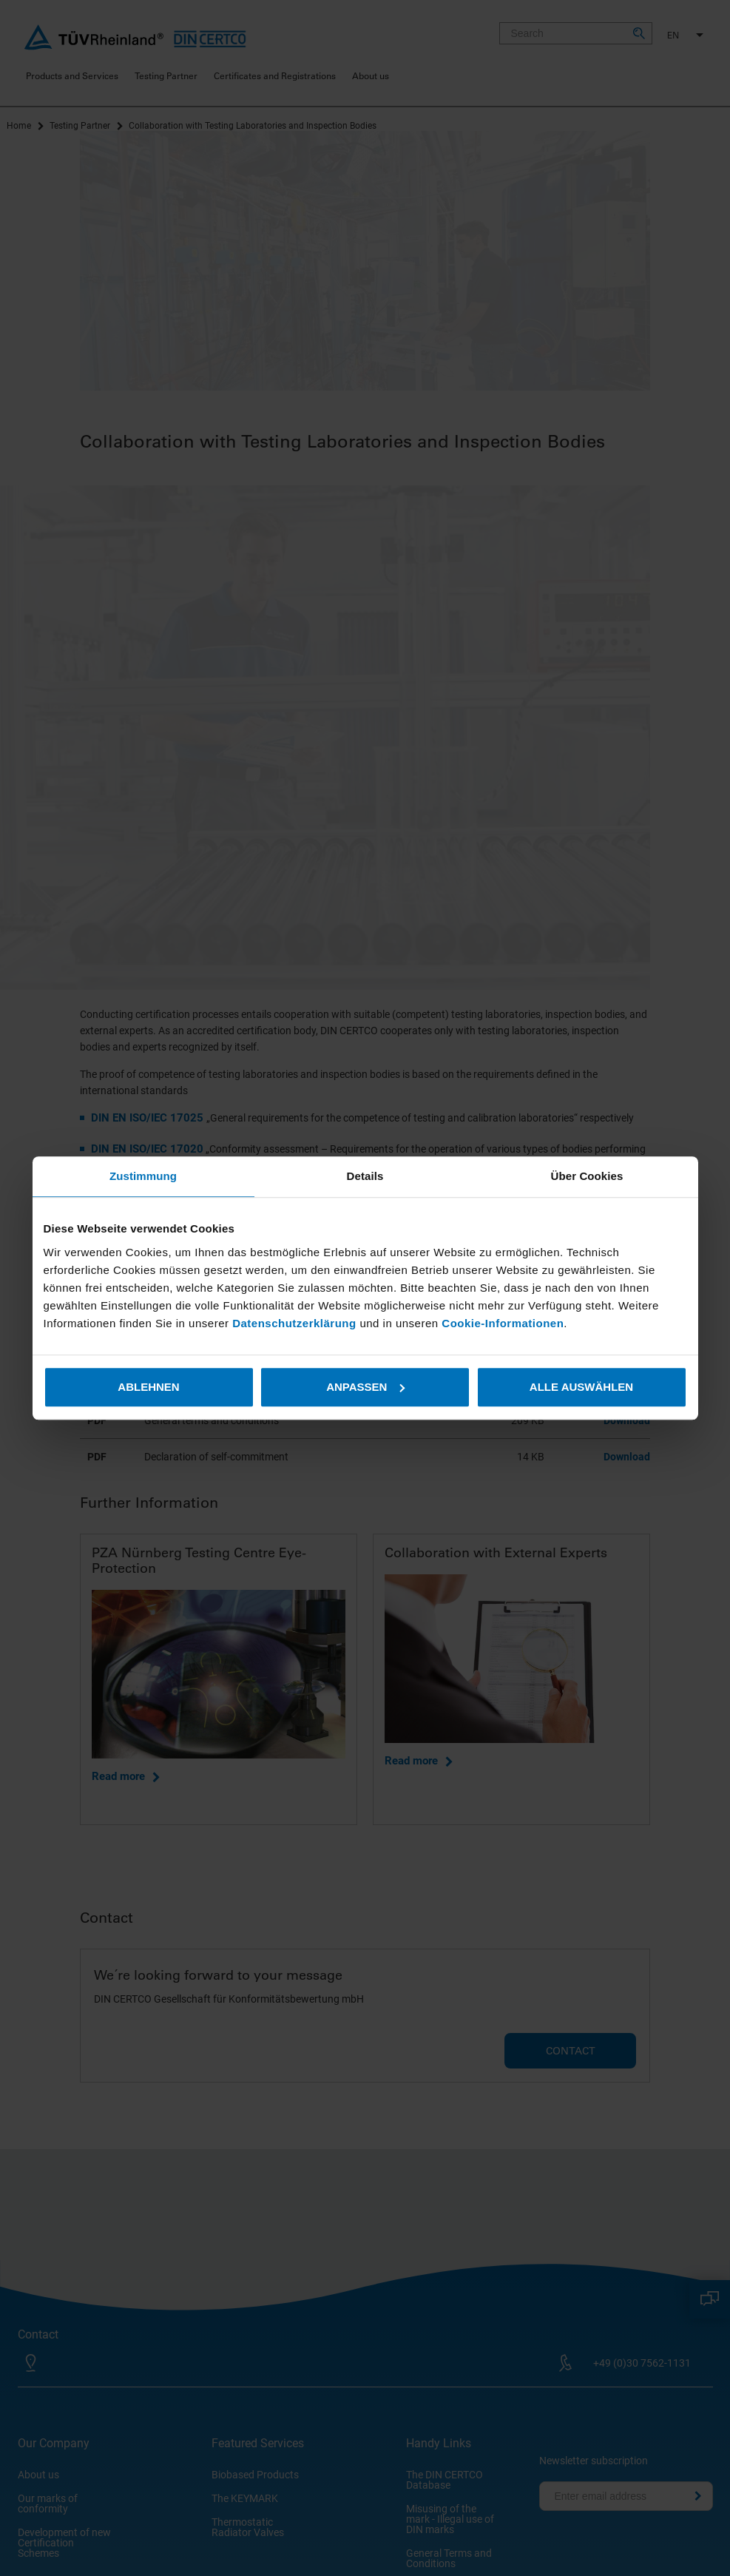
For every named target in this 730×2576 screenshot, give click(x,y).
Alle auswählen (581, 1386)
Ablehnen (148, 1386)
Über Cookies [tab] (587, 1176)
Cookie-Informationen (503, 1323)
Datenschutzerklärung (295, 1323)
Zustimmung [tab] (143, 1176)
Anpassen (365, 1386)
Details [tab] (365, 1176)
